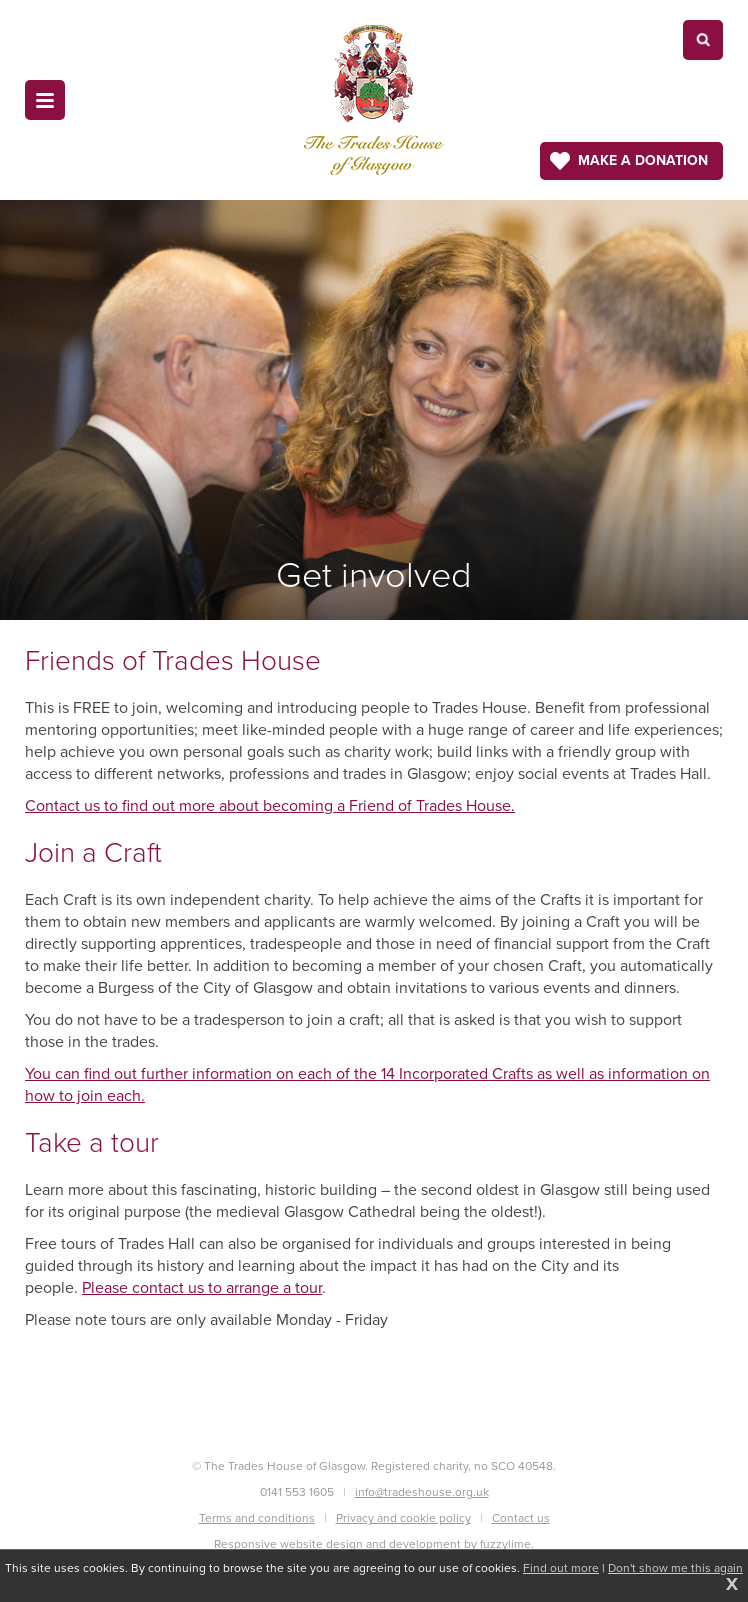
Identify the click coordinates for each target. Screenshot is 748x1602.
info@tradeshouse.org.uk (422, 1492)
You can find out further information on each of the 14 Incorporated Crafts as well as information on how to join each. (367, 1084)
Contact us (521, 1518)
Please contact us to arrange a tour (202, 1287)
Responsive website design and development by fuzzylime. (374, 1544)
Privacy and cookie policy (403, 1518)
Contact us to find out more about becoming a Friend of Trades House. (270, 805)
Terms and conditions (257, 1518)
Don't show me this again (675, 1568)
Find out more (561, 1568)
